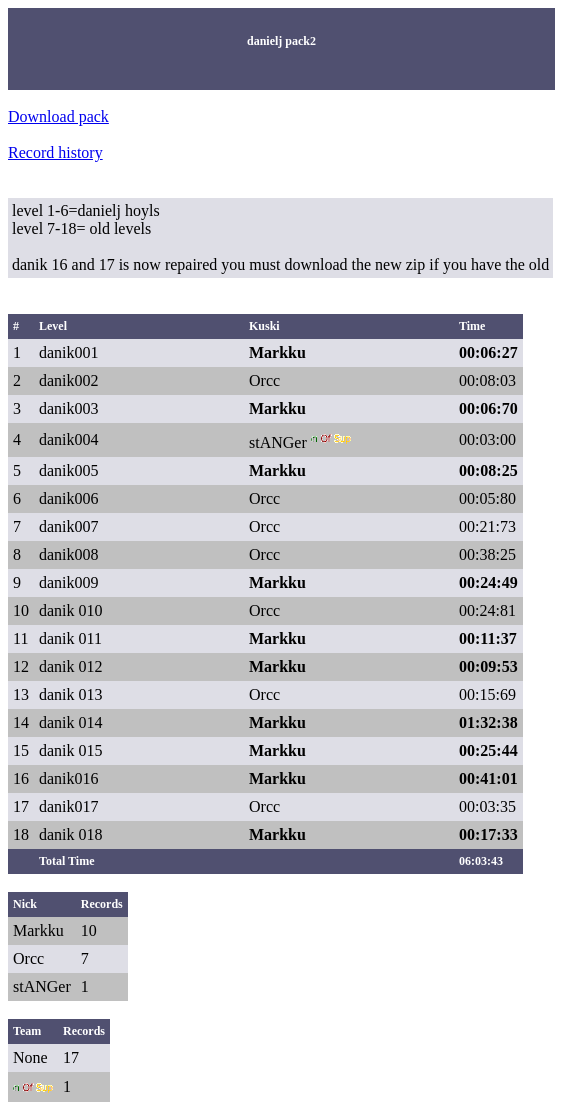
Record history (55, 152)
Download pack (58, 116)
